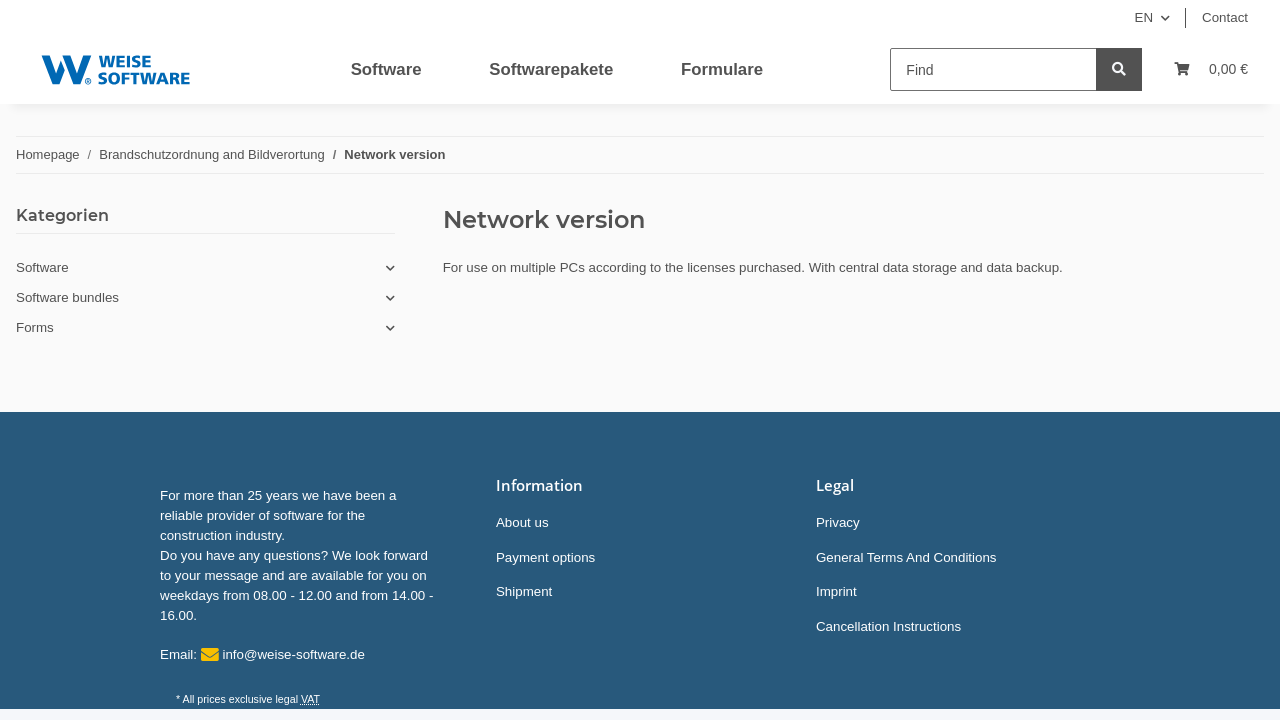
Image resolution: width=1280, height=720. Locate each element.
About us (522, 522)
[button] (205, 268)
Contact (1225, 17)
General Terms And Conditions (906, 557)
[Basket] (1211, 69)
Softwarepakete (551, 69)
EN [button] (1144, 17)
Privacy (838, 522)
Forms (35, 327)
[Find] (993, 69)
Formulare (722, 69)
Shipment (524, 591)
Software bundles (67, 297)
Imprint (836, 591)
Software (386, 69)
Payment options (545, 557)
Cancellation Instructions (888, 626)
